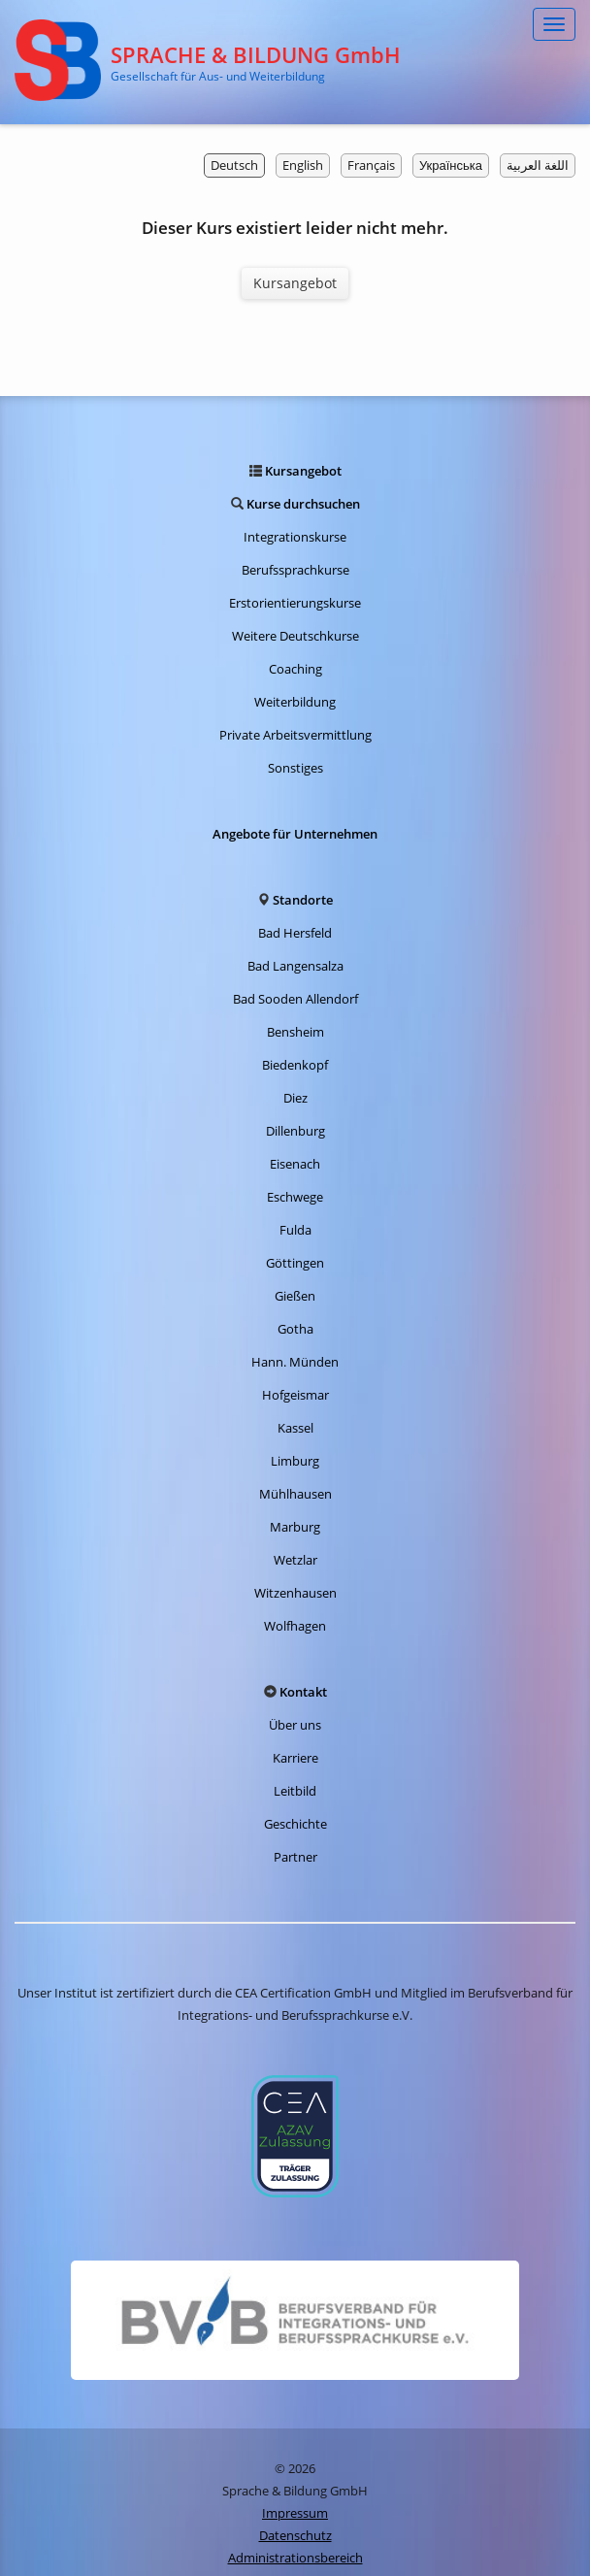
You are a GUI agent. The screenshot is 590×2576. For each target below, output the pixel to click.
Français (371, 165)
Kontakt (303, 1692)
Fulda (295, 1229)
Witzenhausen (295, 1593)
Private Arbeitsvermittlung (295, 734)
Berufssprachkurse (295, 569)
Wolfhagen (295, 1626)
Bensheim (295, 1031)
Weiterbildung (295, 701)
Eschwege (295, 1196)
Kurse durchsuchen (303, 503)
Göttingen (295, 1262)
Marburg (295, 1527)
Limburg (295, 1461)
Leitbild (295, 1791)
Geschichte (295, 1824)
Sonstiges (295, 767)
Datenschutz (295, 2535)
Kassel (295, 1428)
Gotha (295, 1329)
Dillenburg (295, 1130)
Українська (450, 165)
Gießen (295, 1296)
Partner (295, 1857)
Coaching (295, 668)
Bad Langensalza (295, 965)
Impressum (295, 2513)
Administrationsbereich (295, 2557)
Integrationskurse (295, 536)
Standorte (303, 899)
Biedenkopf (295, 1064)
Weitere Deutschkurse (295, 635)
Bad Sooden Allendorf (295, 998)
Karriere (295, 1758)
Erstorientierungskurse (295, 602)
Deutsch (234, 165)
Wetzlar (295, 1560)
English (302, 165)
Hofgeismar (295, 1395)
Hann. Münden (295, 1362)
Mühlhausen (295, 1494)
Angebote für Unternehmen (295, 833)
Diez (295, 1097)
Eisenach (295, 1163)
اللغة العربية (538, 165)
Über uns (295, 1725)
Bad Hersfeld (295, 932)
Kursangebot (295, 283)
